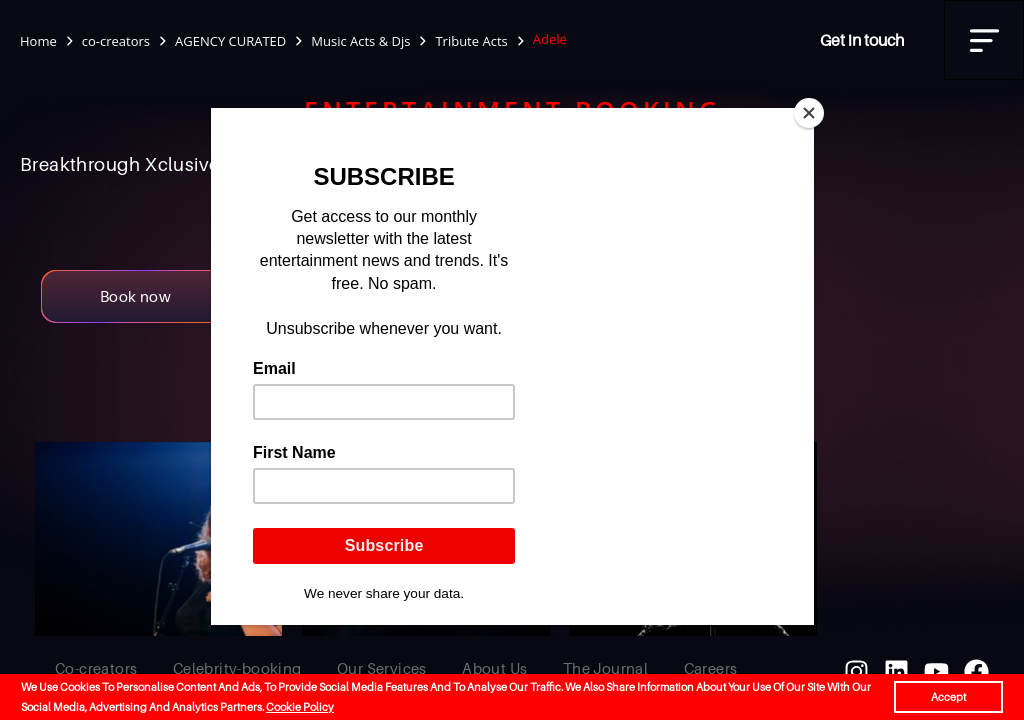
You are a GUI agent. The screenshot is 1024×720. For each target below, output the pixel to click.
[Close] (809, 113)
